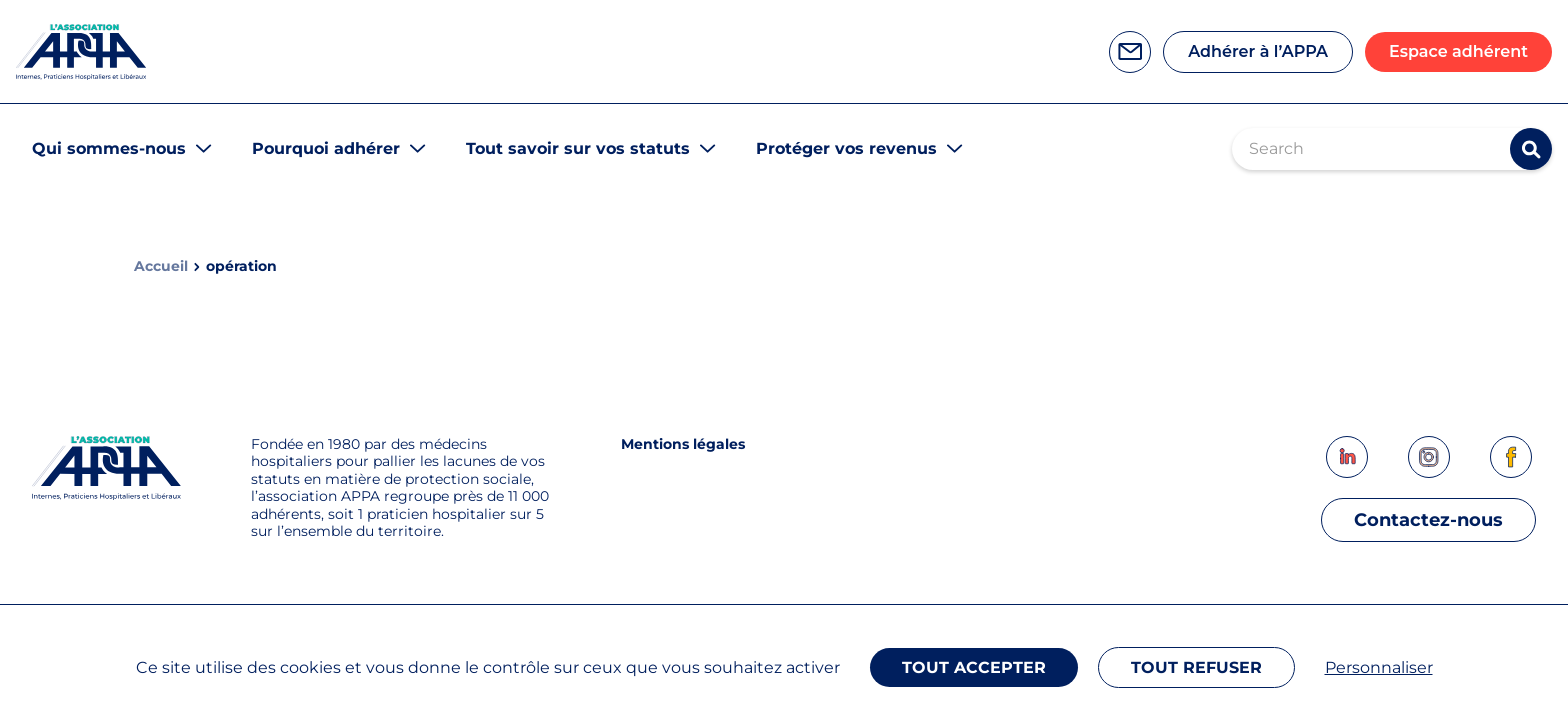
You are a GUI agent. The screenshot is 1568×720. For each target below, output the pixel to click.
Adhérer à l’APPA (1258, 51)
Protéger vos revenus (846, 148)
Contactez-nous (1428, 520)
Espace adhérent (1458, 51)
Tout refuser (1196, 667)
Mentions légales (683, 444)
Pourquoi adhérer (326, 148)
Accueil (161, 266)
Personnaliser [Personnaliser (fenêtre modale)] (1379, 667)
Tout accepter (974, 667)
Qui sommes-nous (109, 148)
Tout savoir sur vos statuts (578, 148)
